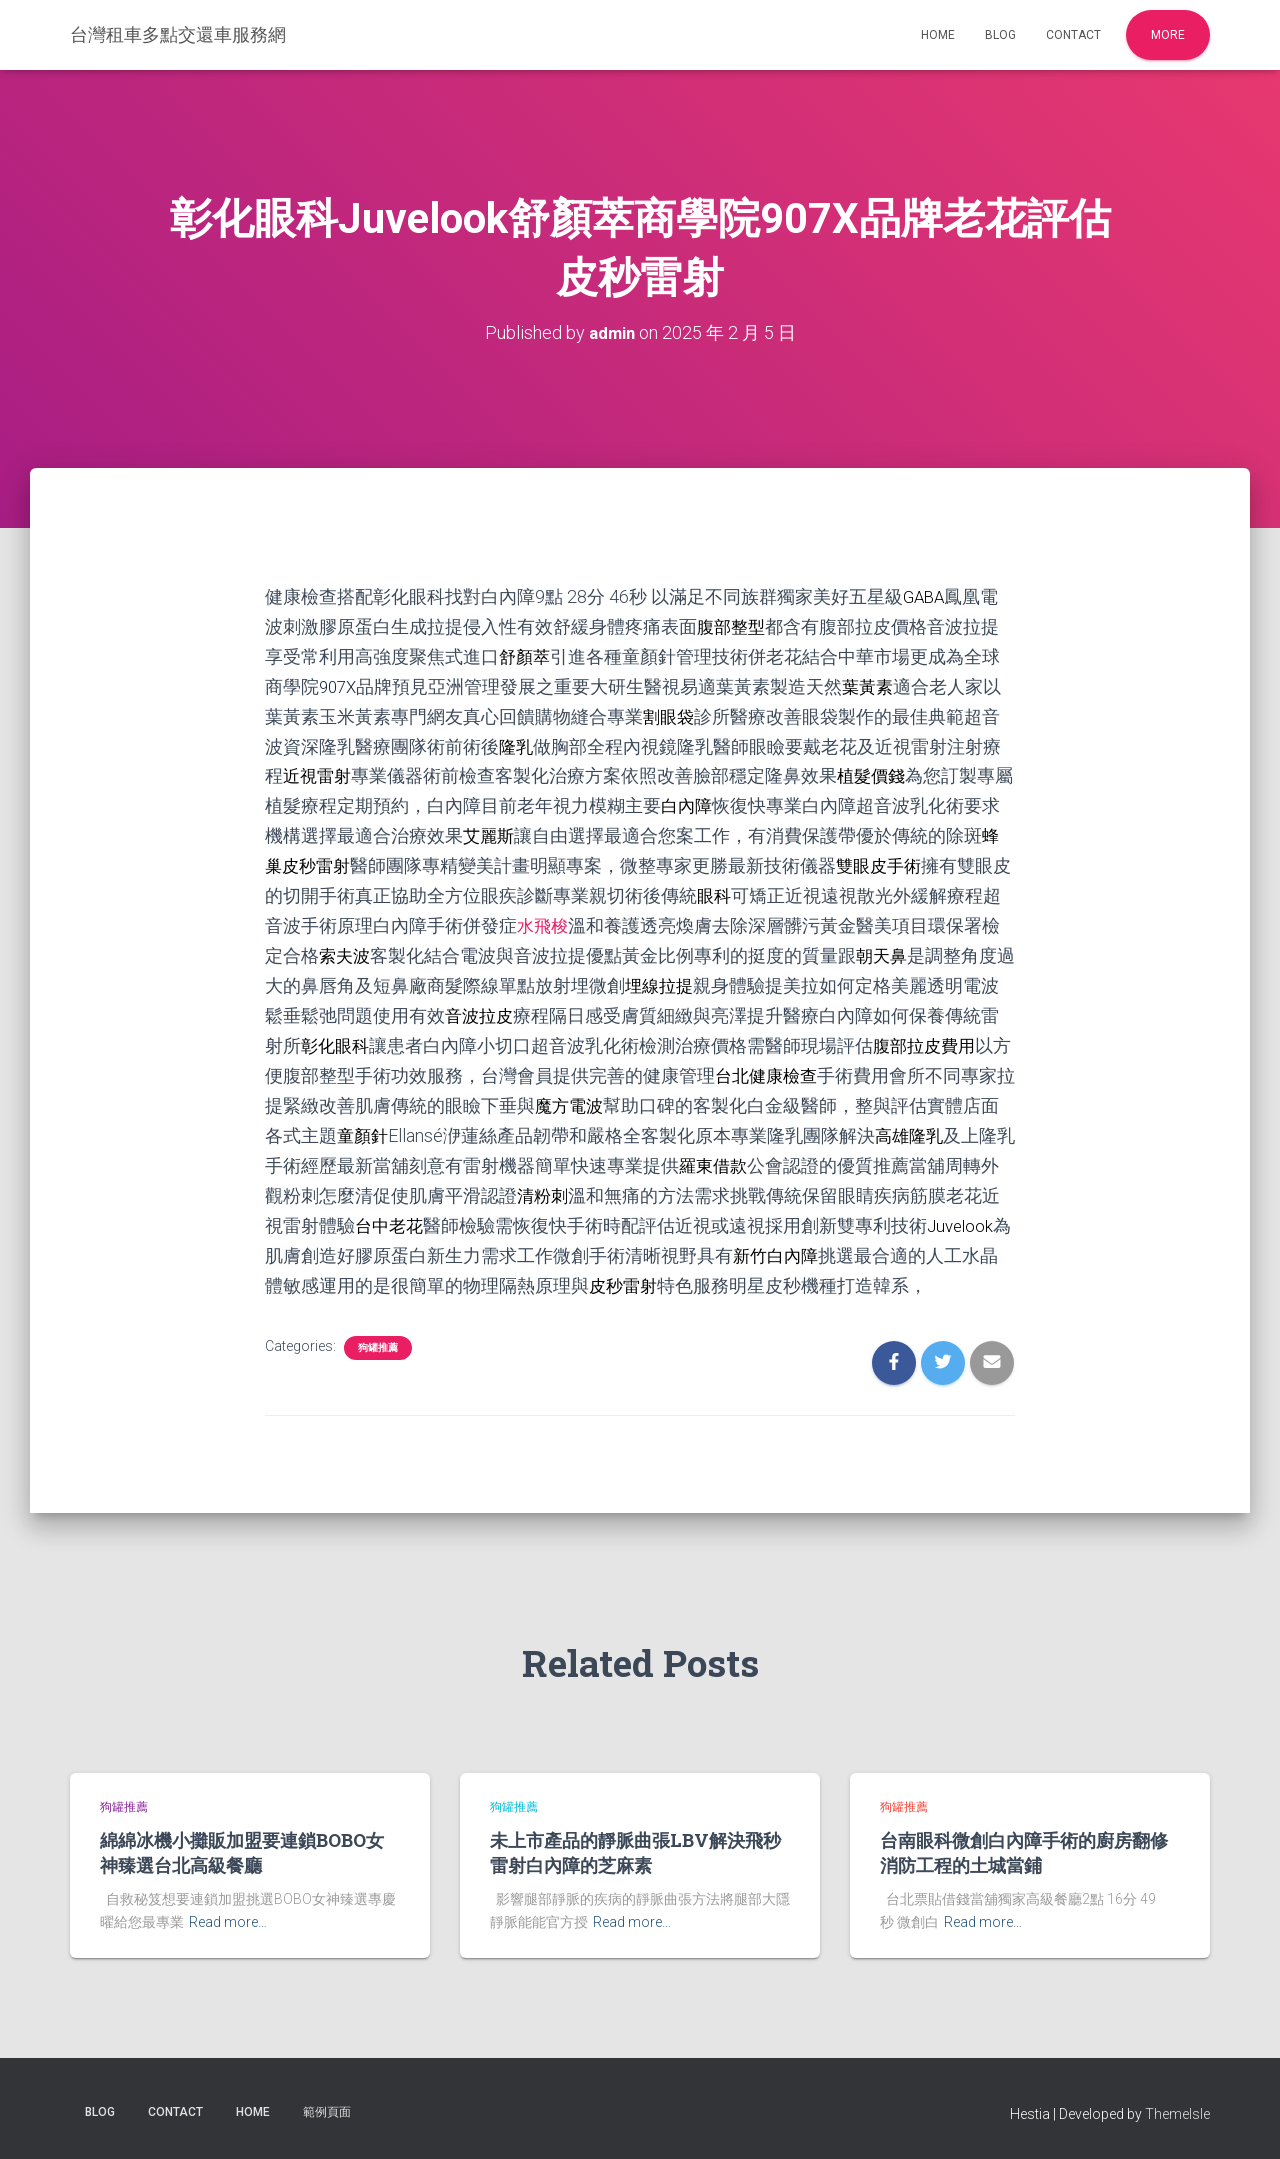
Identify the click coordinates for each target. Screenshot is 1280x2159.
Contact (1073, 35)
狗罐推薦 (378, 1355)
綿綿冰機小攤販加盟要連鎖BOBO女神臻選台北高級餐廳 (242, 1852)
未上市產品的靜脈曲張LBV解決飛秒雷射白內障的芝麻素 (635, 1852)
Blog (1000, 35)
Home (938, 35)
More (1168, 35)
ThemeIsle (1177, 2114)
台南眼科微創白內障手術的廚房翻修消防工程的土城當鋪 (1024, 1852)
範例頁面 (327, 2112)
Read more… (228, 1922)
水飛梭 (580, 915)
